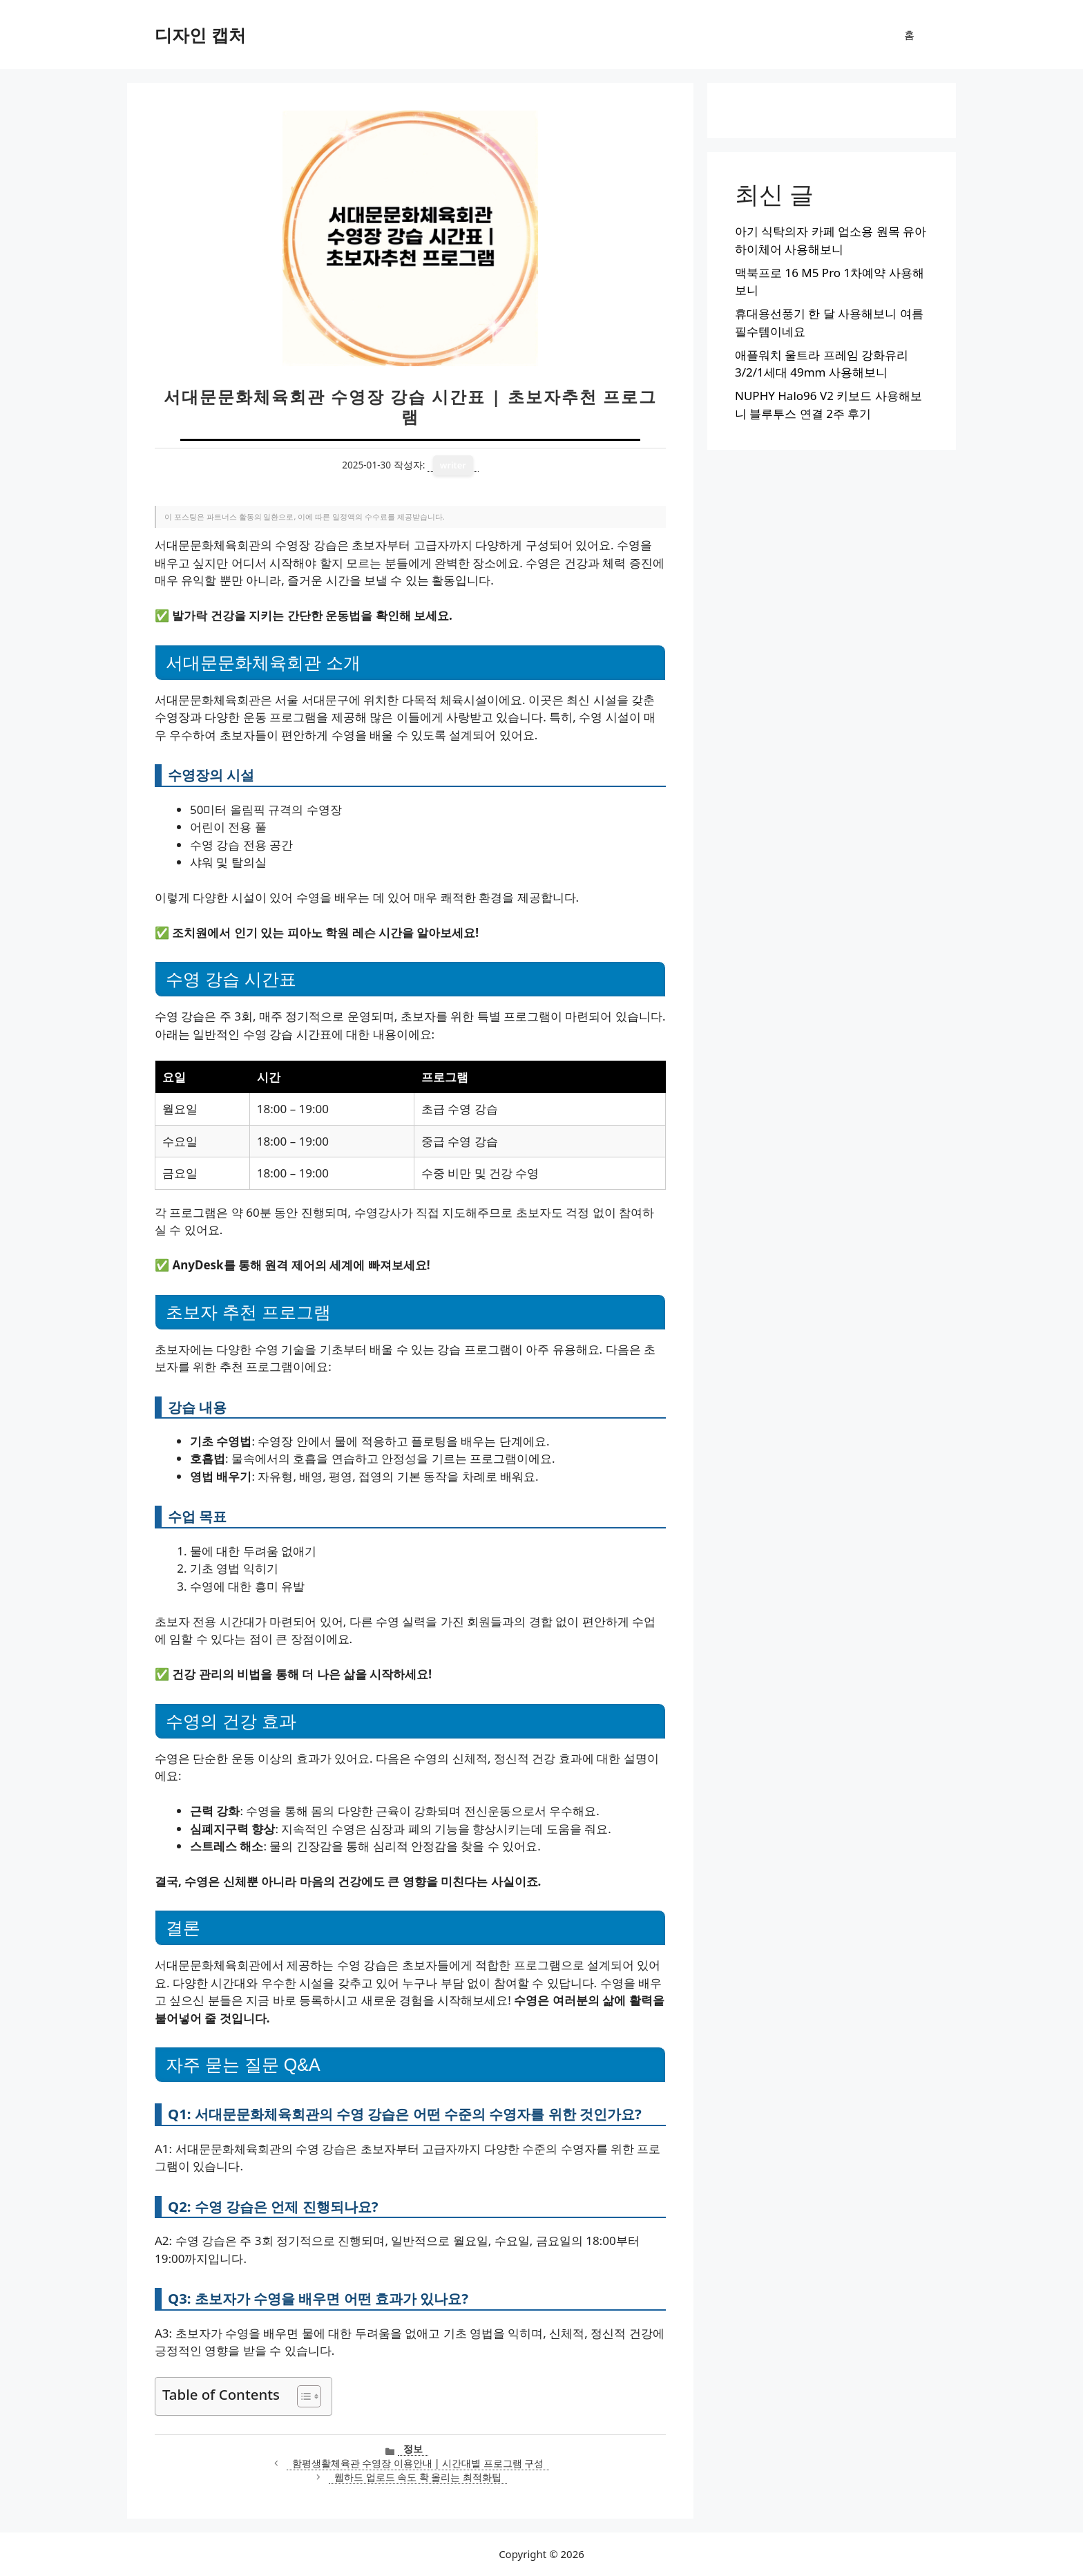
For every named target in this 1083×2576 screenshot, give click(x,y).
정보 (413, 2448)
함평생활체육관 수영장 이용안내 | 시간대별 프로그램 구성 (418, 2463)
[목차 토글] (302, 2396)
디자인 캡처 (200, 34)
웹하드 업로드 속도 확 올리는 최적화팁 (417, 2476)
